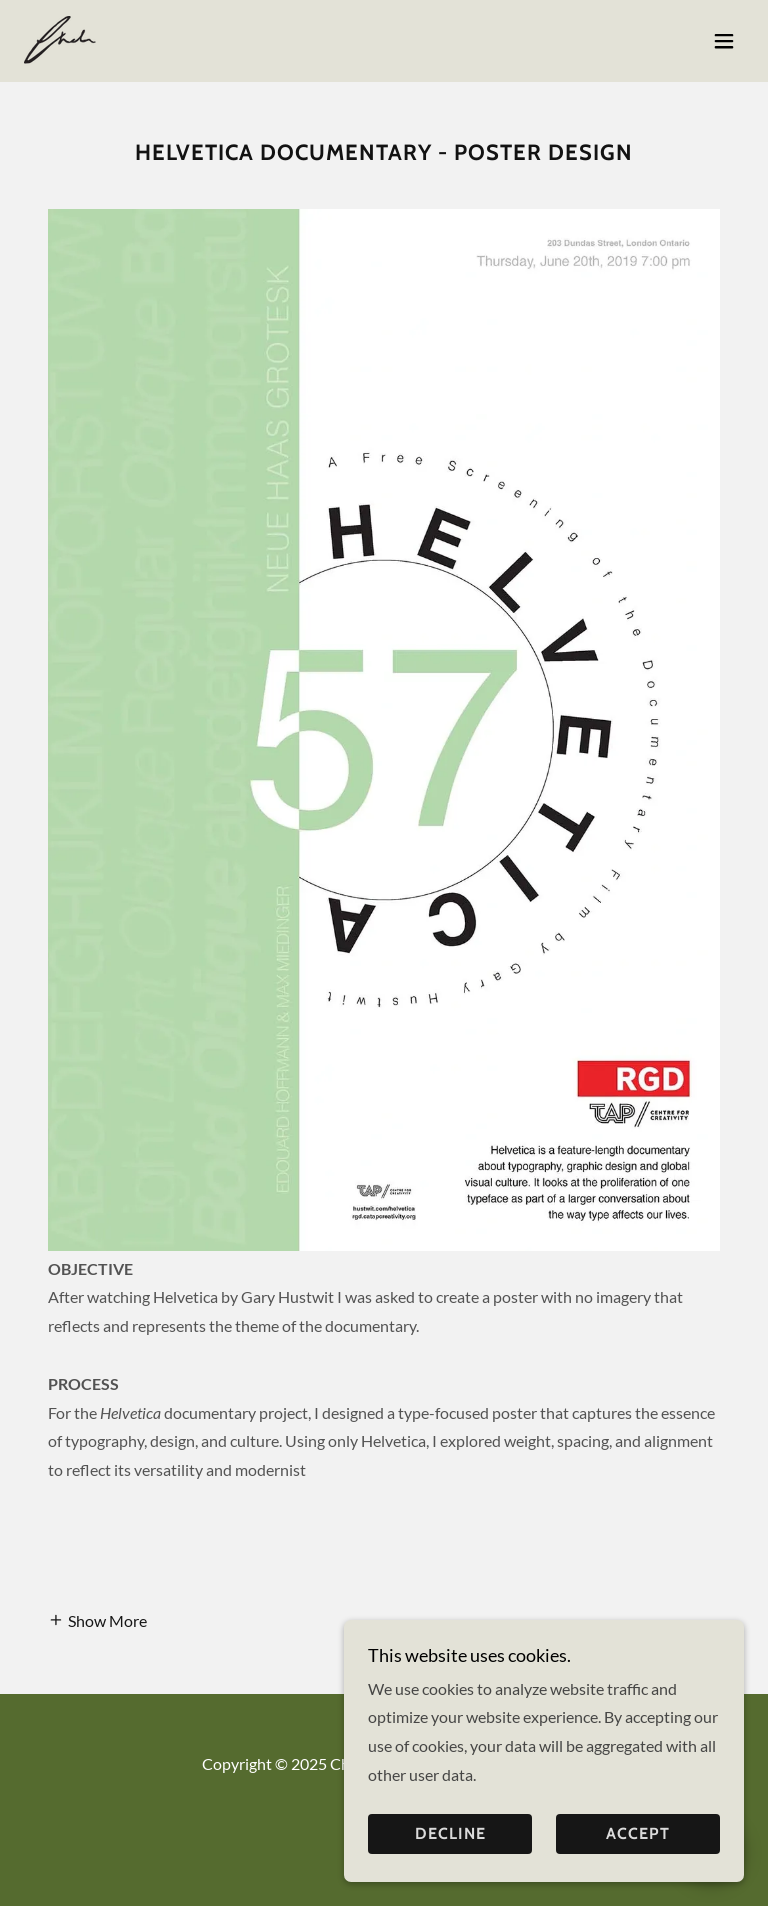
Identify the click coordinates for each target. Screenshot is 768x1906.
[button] (724, 41)
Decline (450, 1834)
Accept (638, 1834)
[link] (63, 41)
